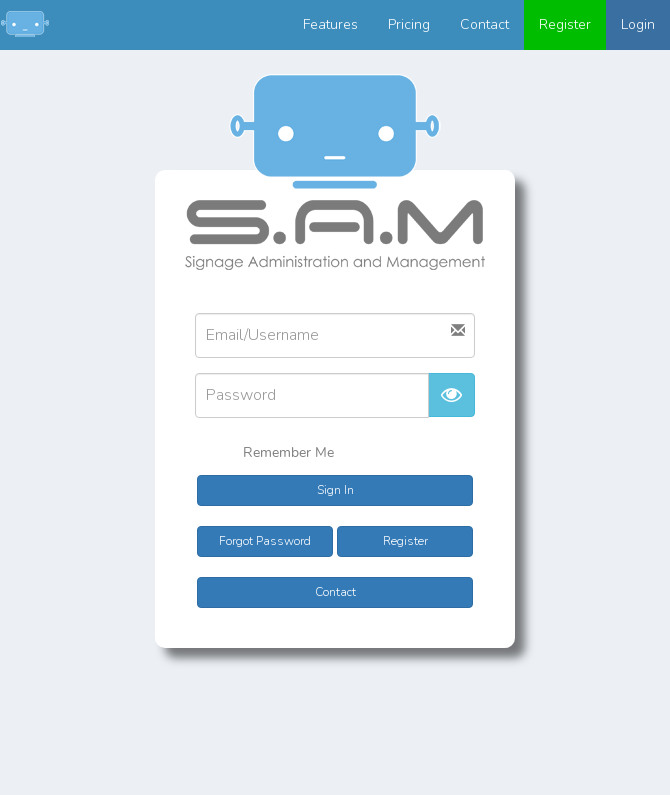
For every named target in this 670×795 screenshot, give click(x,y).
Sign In (335, 490)
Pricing (409, 24)
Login (638, 24)
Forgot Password (265, 541)
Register (565, 24)
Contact (484, 24)
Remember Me (275, 454)
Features (330, 24)
